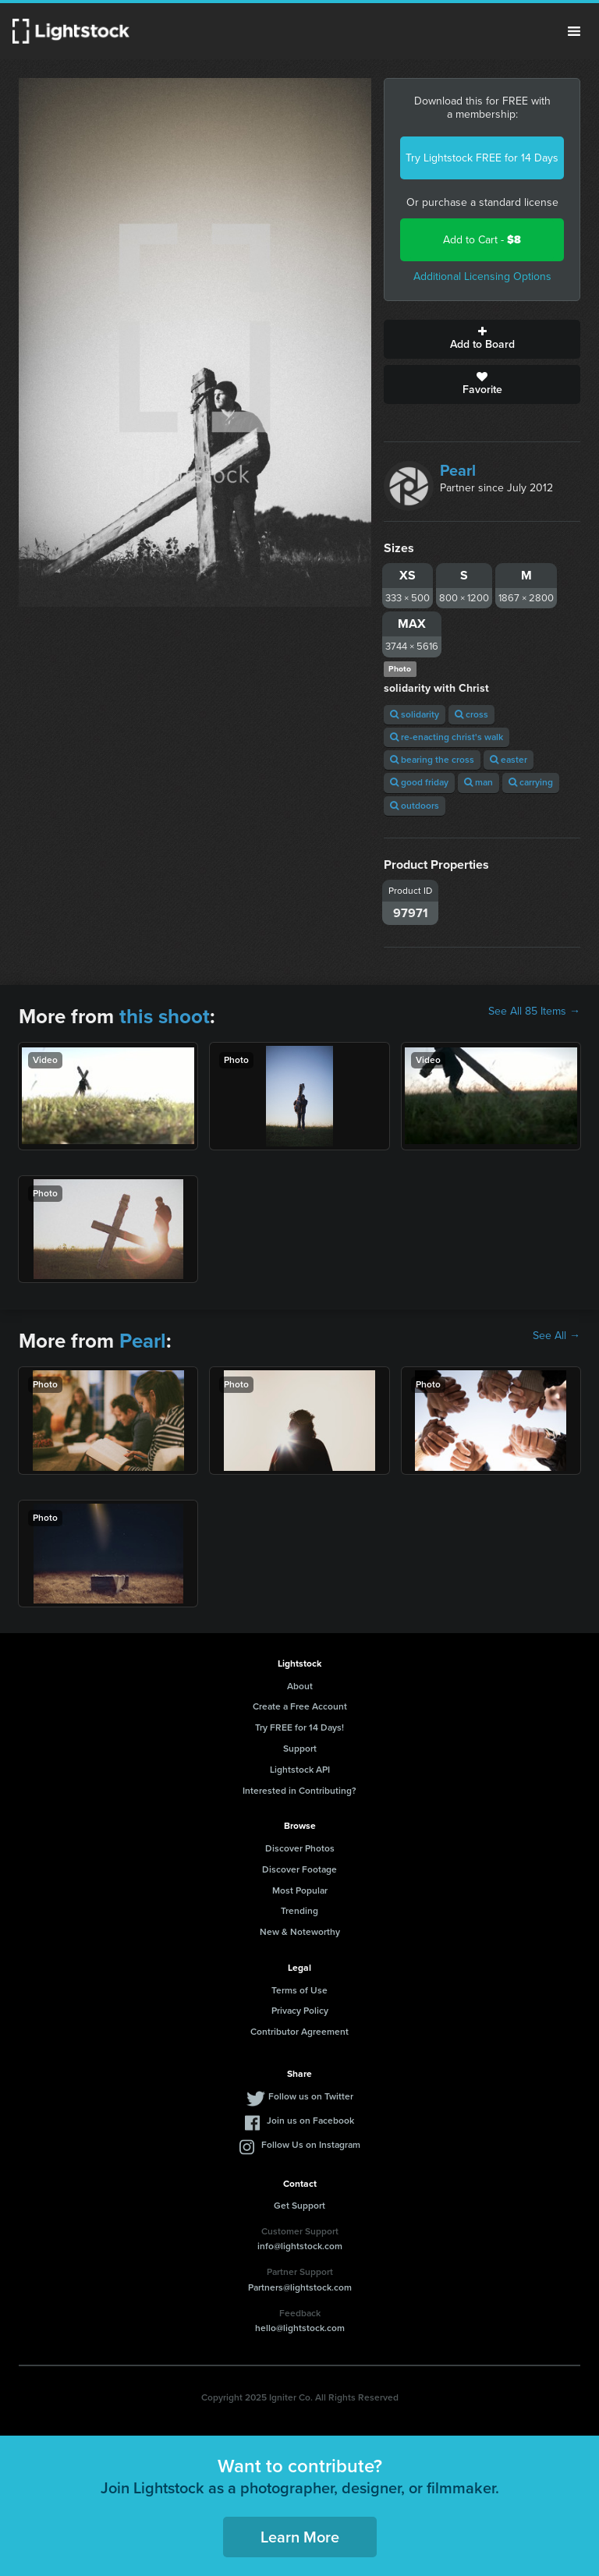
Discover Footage (299, 1869)
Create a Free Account (300, 1706)
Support (300, 1749)
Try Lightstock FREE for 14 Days (482, 158)
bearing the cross (432, 760)
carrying (531, 782)
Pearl (458, 470)
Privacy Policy (299, 2011)
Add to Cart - (482, 240)
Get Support (299, 2206)
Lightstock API (300, 1770)
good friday (419, 782)
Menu (574, 31)
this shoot (164, 1016)
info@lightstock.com (299, 2246)
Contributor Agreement (299, 2032)
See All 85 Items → (534, 1011)
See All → (556, 1336)
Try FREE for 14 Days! (299, 1727)
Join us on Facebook (310, 2121)
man (478, 782)
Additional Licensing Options (482, 276)
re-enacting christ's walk (446, 737)
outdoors (414, 806)
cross (471, 714)
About (300, 1686)
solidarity (414, 714)
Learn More (300, 2537)
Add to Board (482, 339)
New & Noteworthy (300, 1932)
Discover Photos (300, 1848)
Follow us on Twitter (310, 2096)
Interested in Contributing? (299, 1791)
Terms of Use (299, 1990)
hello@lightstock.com (300, 2328)
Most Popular (300, 1890)
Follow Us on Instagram (310, 2145)
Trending (299, 1911)
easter (508, 760)
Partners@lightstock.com (300, 2287)
